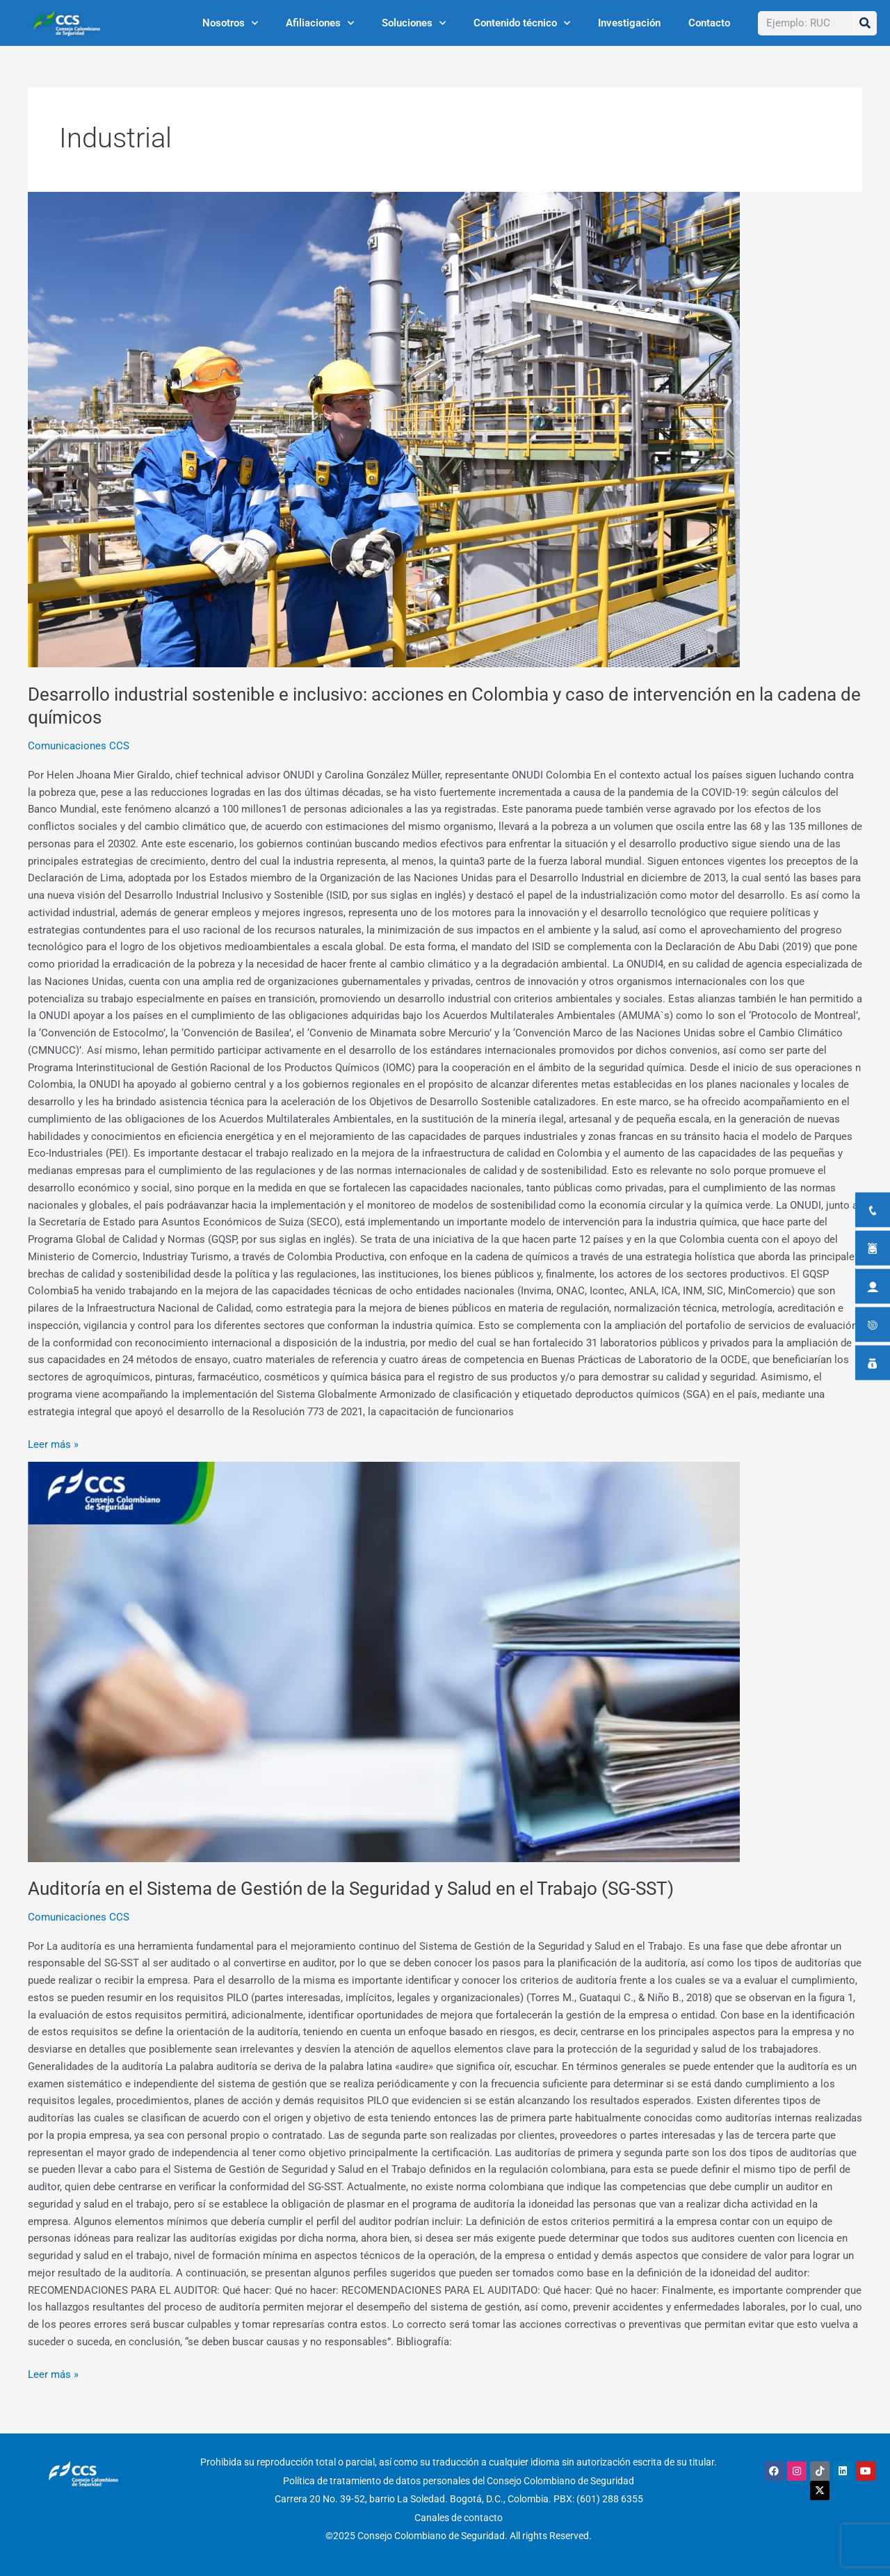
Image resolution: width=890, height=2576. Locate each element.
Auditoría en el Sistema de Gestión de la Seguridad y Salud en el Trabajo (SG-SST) (351, 1888)
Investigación (629, 23)
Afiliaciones (320, 23)
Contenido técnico (522, 23)
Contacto (709, 23)
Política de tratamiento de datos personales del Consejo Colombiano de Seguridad (458, 2480)
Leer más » (53, 1443)
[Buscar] (864, 23)
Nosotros (230, 23)
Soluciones (414, 23)
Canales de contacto (458, 2516)
